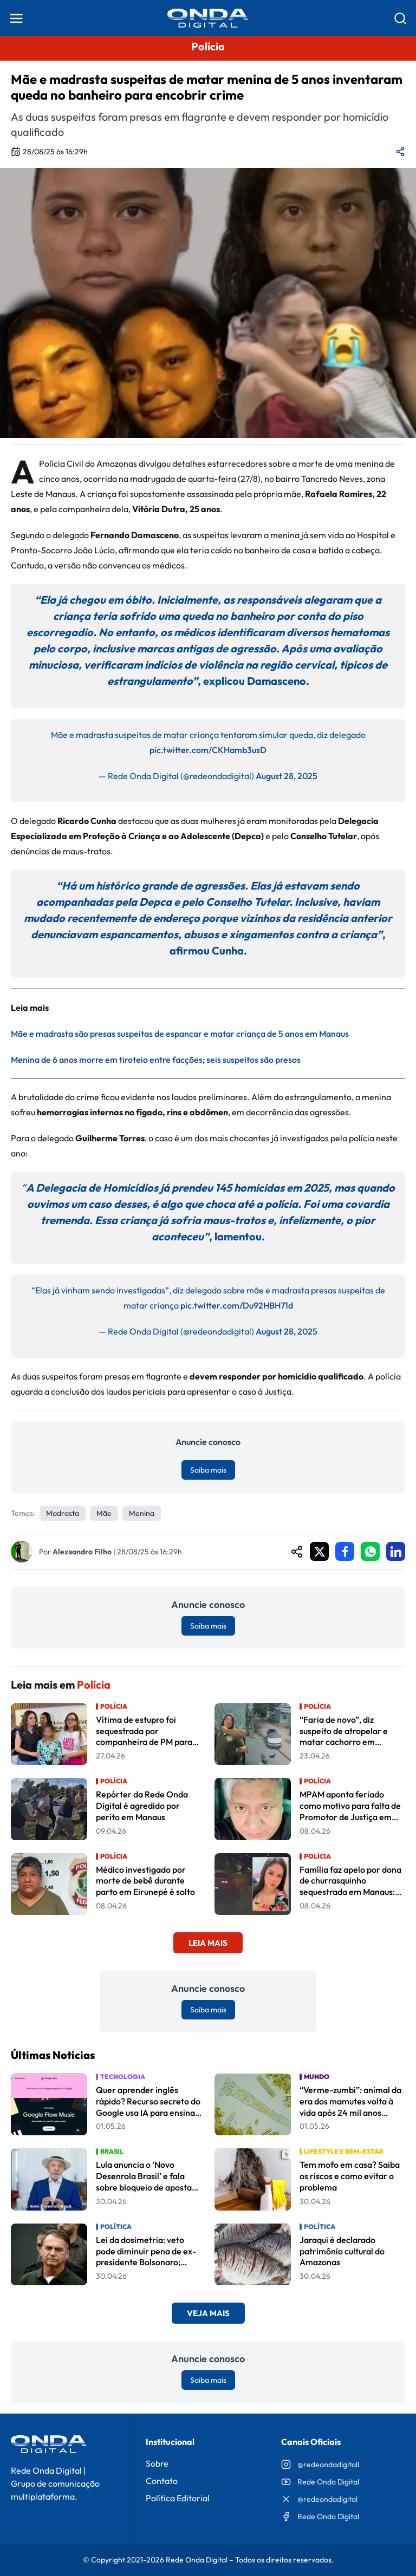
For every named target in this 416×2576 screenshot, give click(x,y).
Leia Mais (207, 1943)
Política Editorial (178, 2498)
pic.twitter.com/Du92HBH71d (236, 1305)
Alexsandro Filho (82, 1552)
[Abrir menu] (16, 18)
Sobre (157, 2463)
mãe (104, 1513)
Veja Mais (208, 2313)
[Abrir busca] (400, 18)
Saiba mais (208, 1470)
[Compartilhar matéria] (400, 151)
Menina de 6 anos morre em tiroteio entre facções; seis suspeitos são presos (156, 1059)
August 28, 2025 (286, 775)
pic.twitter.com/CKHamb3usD (208, 749)
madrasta (62, 1513)
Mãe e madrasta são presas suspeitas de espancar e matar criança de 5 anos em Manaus (180, 1033)
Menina (141, 1513)
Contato (162, 2480)
